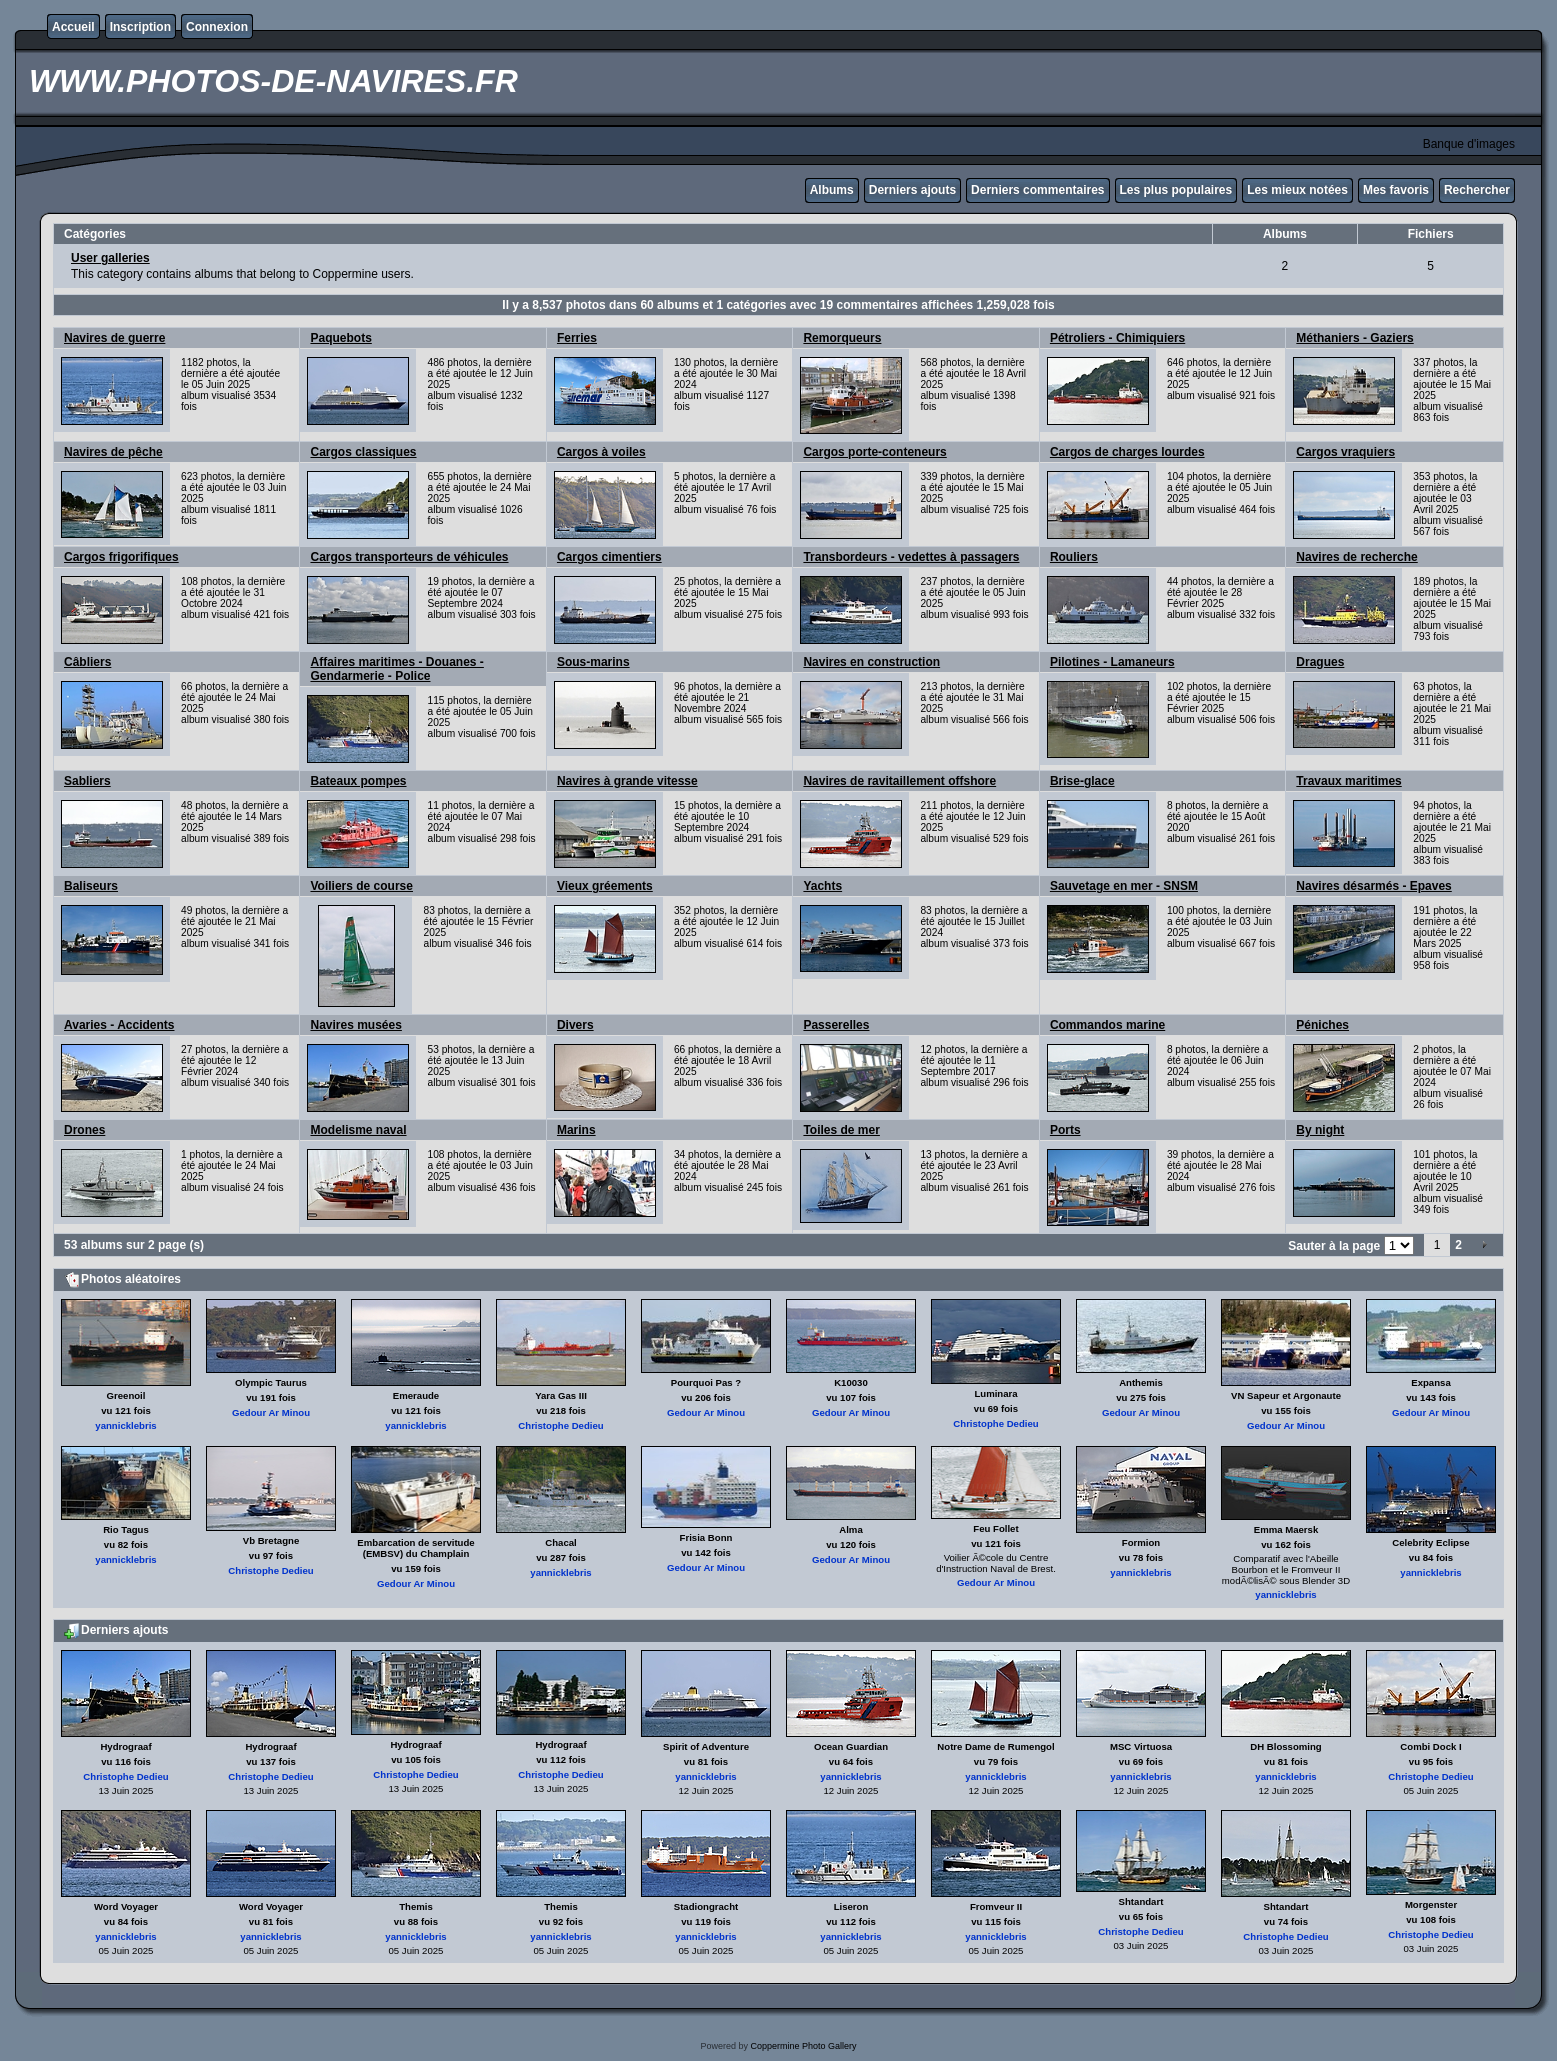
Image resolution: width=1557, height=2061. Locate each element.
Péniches (1322, 1025)
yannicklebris (125, 1425)
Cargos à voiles (601, 452)
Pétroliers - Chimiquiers (1117, 338)
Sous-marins (593, 662)
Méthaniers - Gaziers (1354, 338)
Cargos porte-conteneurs (874, 452)
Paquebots (340, 338)
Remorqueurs (842, 338)
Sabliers (87, 781)
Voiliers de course (361, 886)
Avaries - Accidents (119, 1025)
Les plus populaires (1176, 190)
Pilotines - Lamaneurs (1112, 662)
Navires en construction (871, 662)
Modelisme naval (358, 1130)
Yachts (822, 886)
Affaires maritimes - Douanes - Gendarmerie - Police (396, 669)
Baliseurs (91, 886)
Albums (832, 190)
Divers (575, 1025)
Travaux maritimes (1348, 781)
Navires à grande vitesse (627, 781)
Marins (576, 1130)
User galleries (110, 258)
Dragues (1320, 662)
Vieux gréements (605, 886)
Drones (84, 1130)
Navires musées (355, 1025)
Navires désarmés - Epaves (1373, 886)
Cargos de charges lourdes (1127, 452)
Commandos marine (1107, 1025)
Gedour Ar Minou (271, 1412)
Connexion (217, 27)
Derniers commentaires (1037, 190)
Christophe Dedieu (560, 1425)
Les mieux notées (1297, 190)
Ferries (577, 338)
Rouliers (1074, 557)
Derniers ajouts (912, 190)
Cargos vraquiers (1345, 452)
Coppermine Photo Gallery (803, 2046)
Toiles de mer (841, 1130)
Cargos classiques (363, 452)
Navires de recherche (1356, 557)
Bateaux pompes (358, 781)
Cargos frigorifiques (121, 557)
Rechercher (1477, 190)
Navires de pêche (113, 452)
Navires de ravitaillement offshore (899, 781)
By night (1320, 1130)
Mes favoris (1396, 190)
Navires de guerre (114, 338)
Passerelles (836, 1025)
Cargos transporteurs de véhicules (409, 557)
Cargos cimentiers (609, 557)
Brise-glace (1082, 781)
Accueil (73, 27)
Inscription (140, 27)
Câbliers (87, 662)
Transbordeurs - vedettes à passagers (911, 557)
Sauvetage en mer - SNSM (1124, 886)
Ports (1065, 1130)
